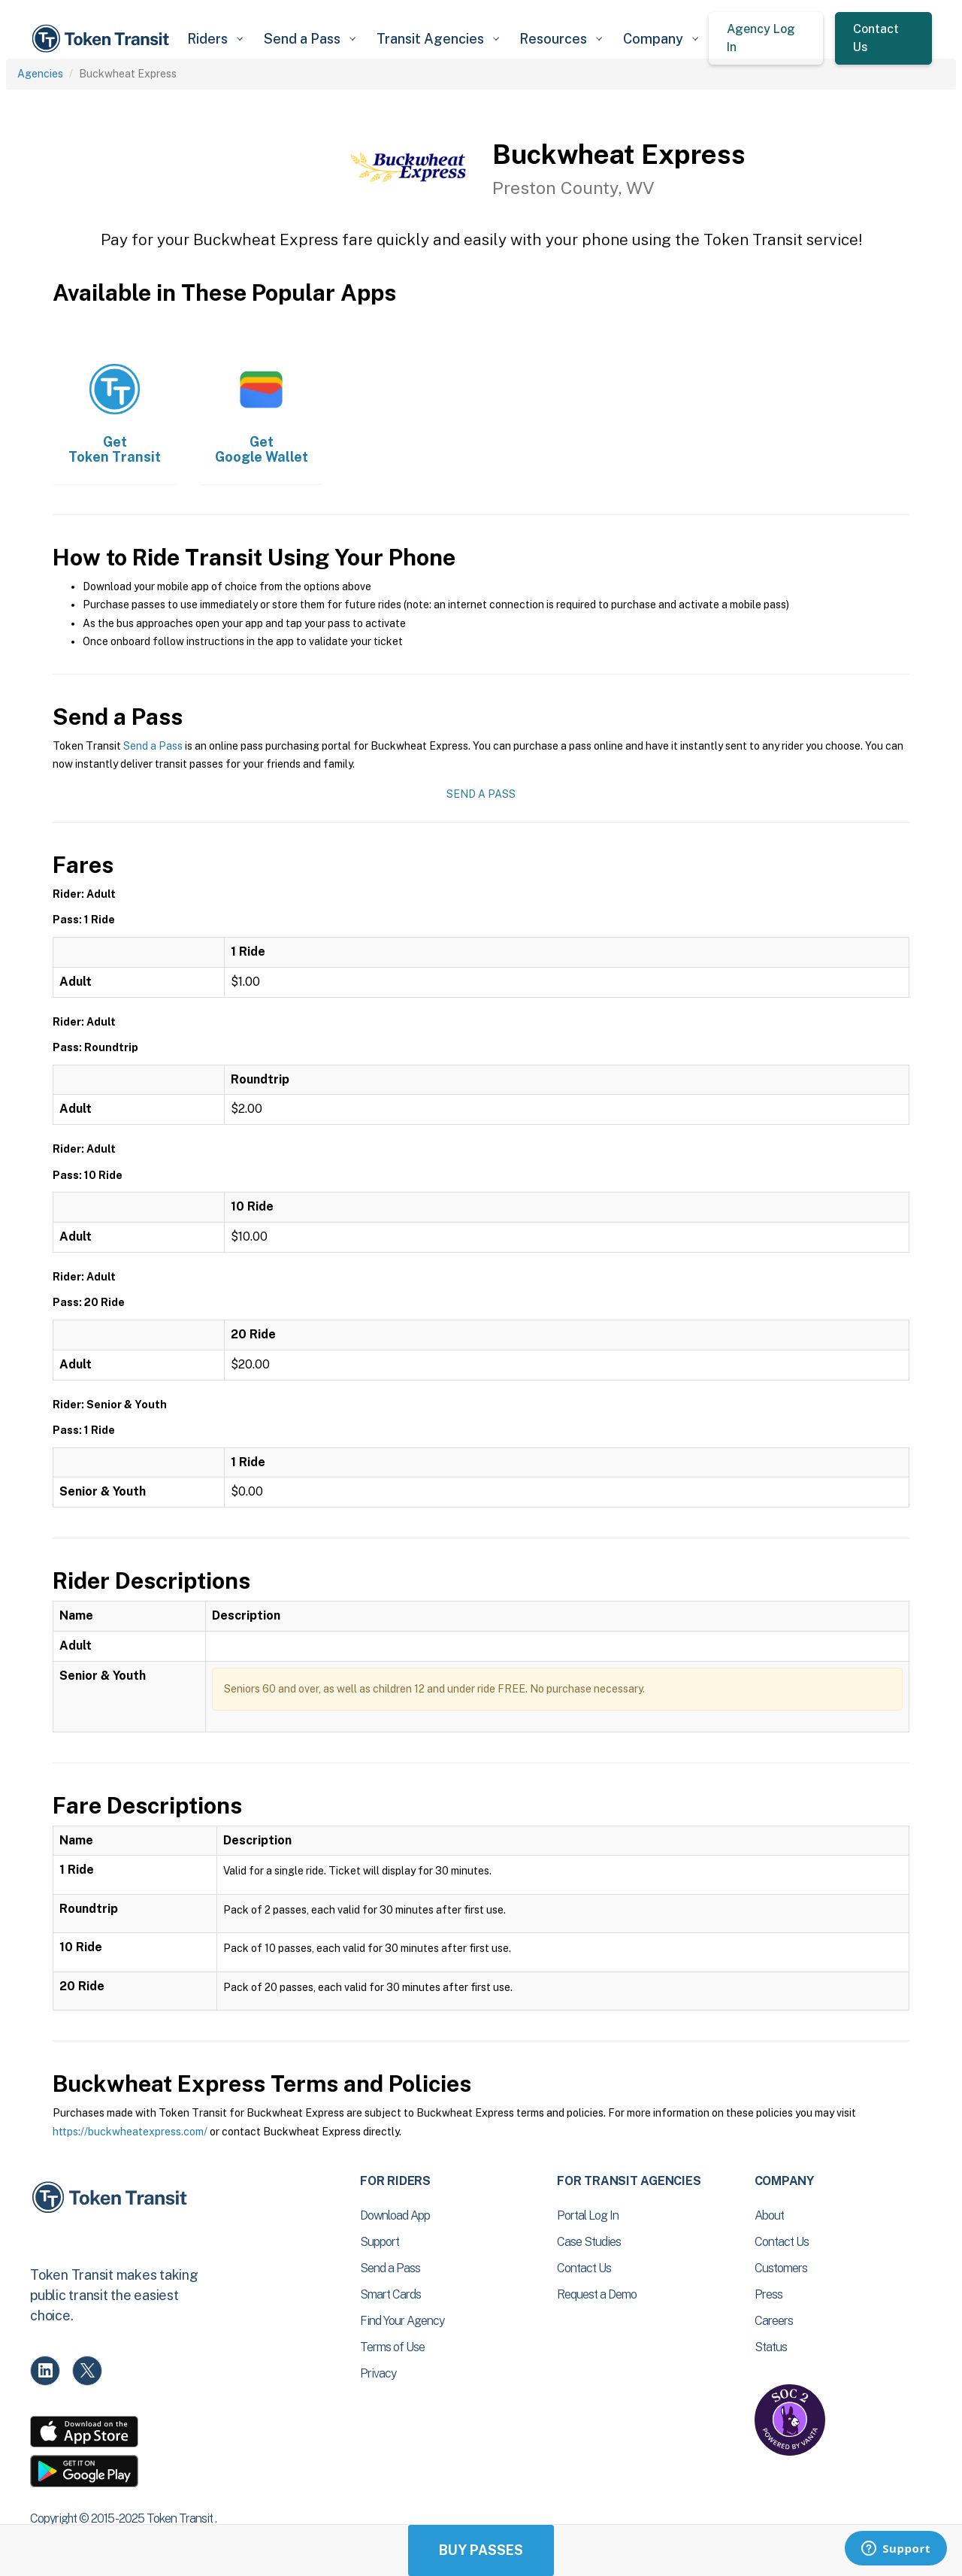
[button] (214, 39)
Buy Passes (481, 2550)
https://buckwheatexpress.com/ (130, 2132)
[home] (103, 39)
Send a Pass (153, 746)
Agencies (40, 74)
